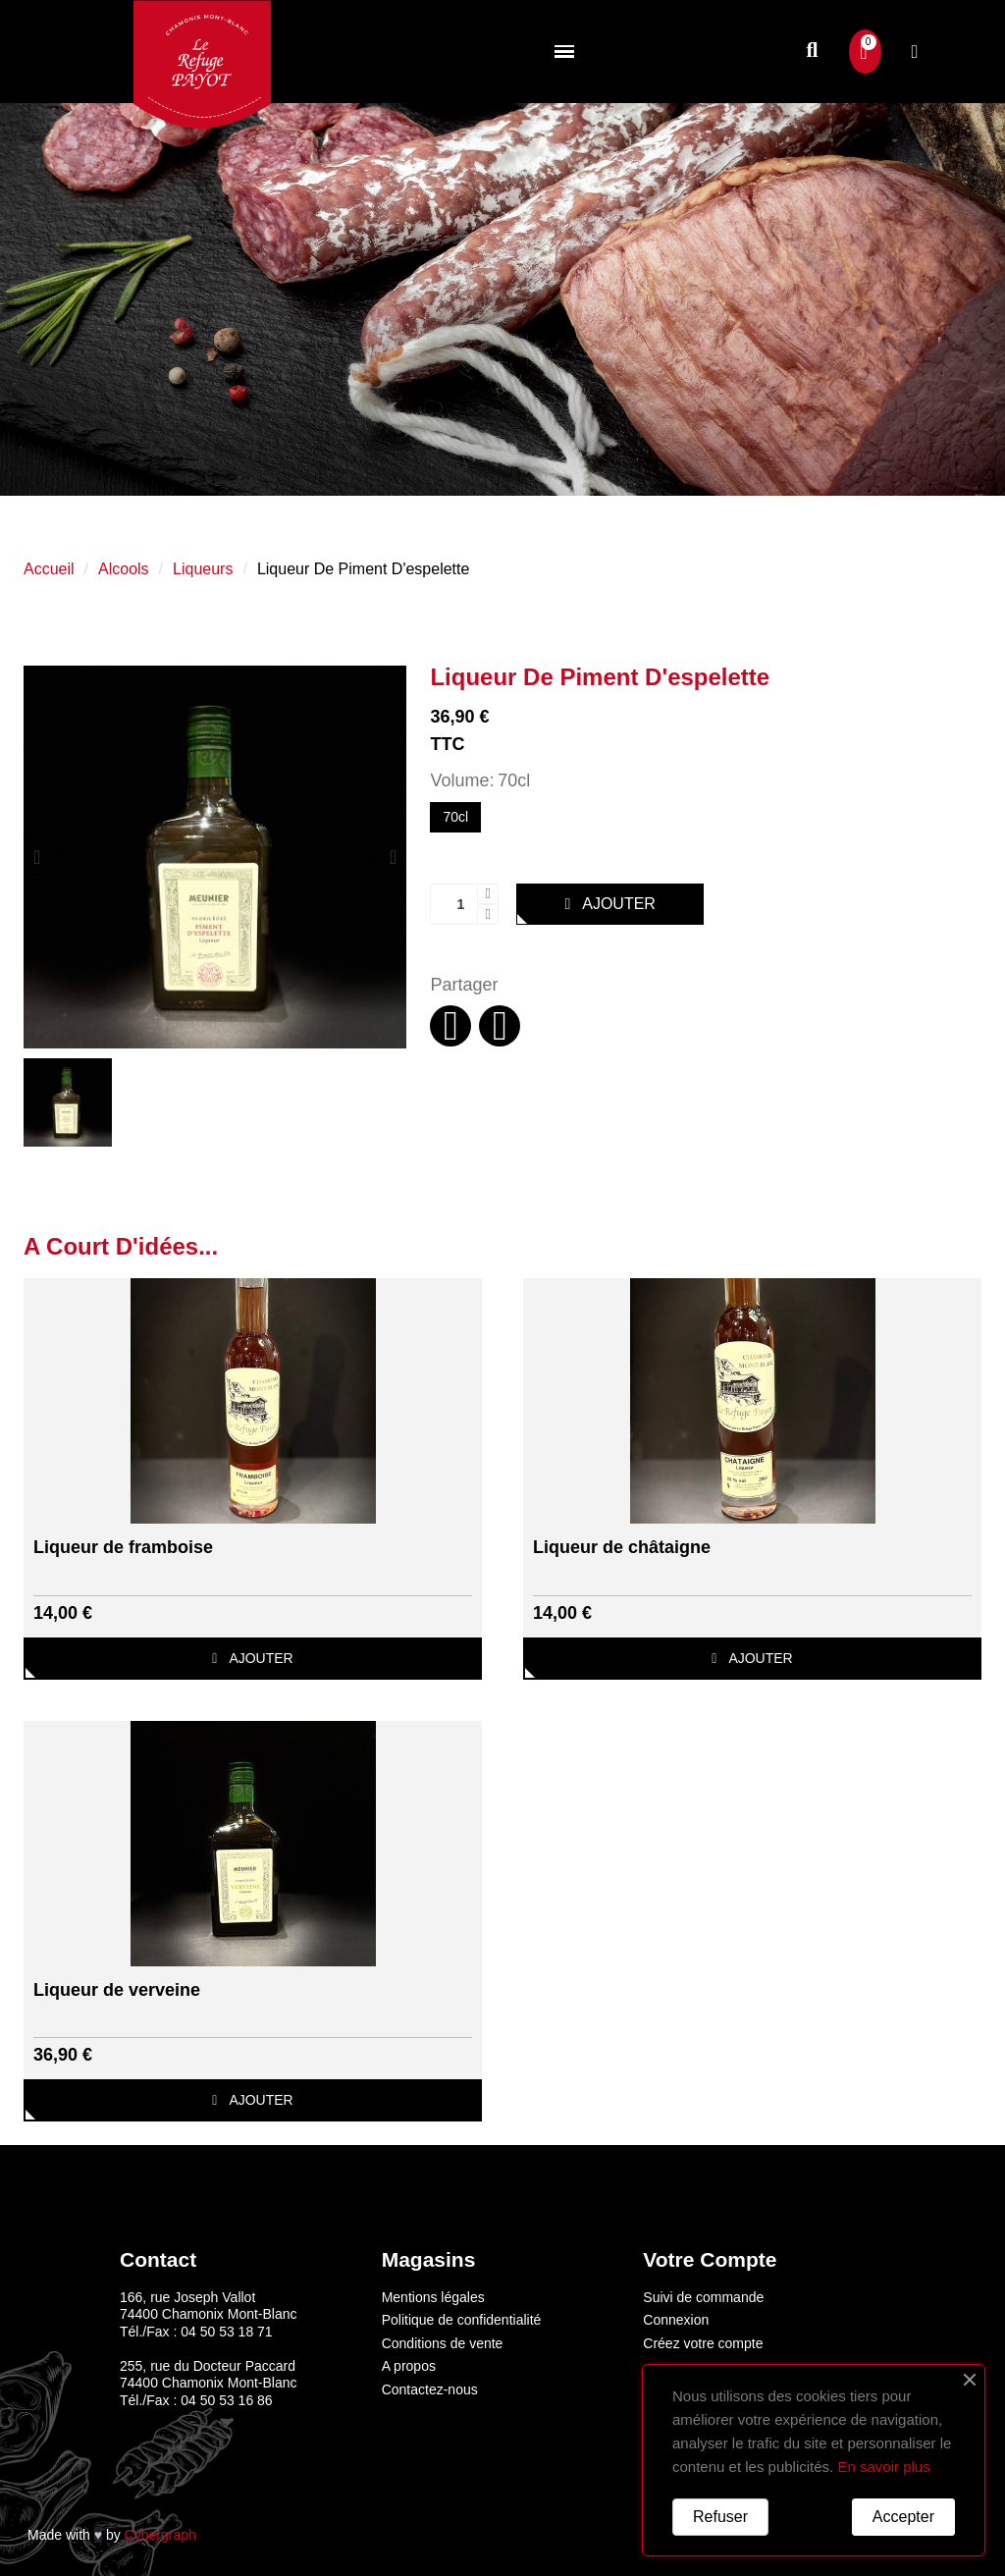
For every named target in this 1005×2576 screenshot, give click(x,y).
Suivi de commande (703, 2297)
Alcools (123, 569)
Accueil (49, 569)
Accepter (903, 2516)
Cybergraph (160, 2535)
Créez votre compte (703, 2343)
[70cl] (455, 817)
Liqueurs (203, 569)
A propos (409, 2366)
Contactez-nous (430, 2389)
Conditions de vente (442, 2343)
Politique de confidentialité (462, 2320)
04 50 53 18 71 (226, 2331)
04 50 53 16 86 (226, 2400)
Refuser (720, 2516)
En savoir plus (883, 2466)
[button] (812, 51)
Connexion (676, 2320)
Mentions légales (433, 2297)
